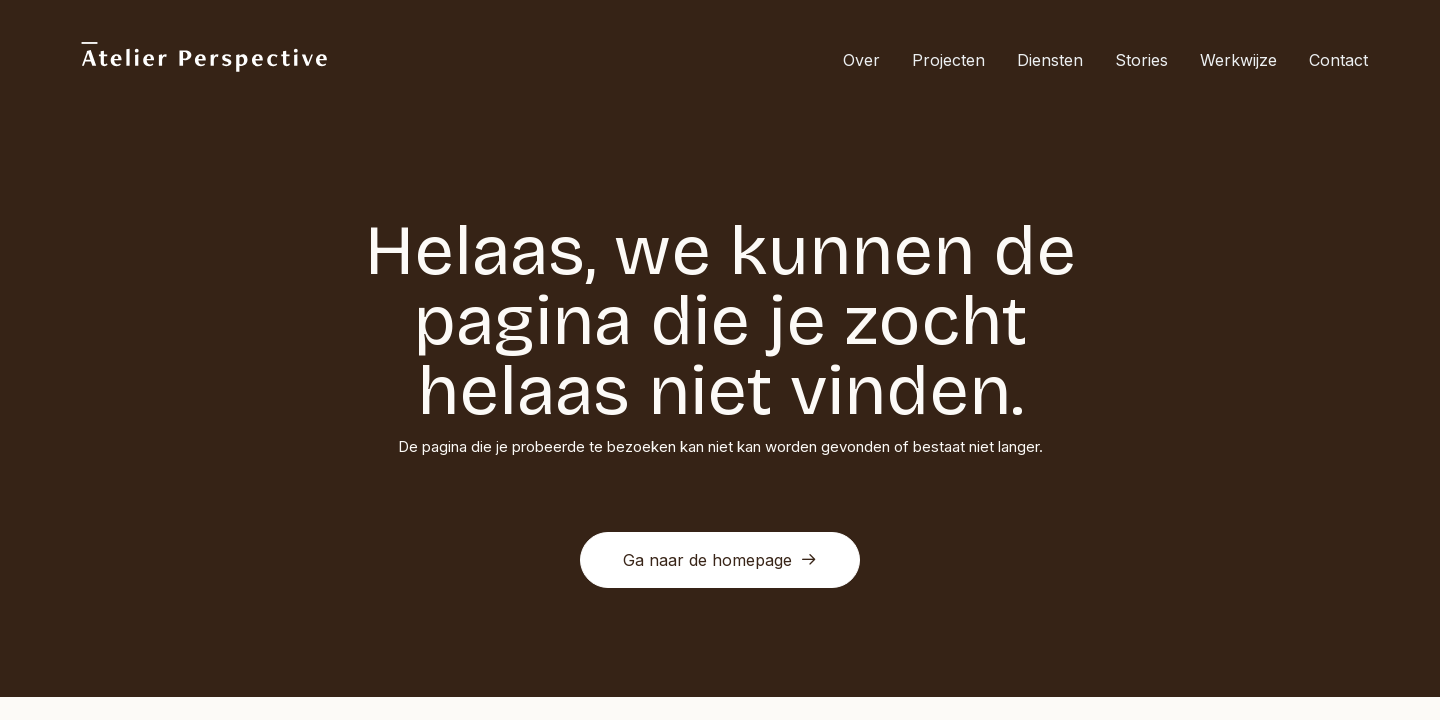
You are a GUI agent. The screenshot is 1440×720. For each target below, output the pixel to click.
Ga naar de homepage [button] (720, 560)
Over (861, 60)
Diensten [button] (1050, 60)
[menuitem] (868, 59)
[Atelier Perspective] (203, 59)
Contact (1338, 60)
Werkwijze (1238, 60)
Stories (1141, 60)
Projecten (948, 60)
